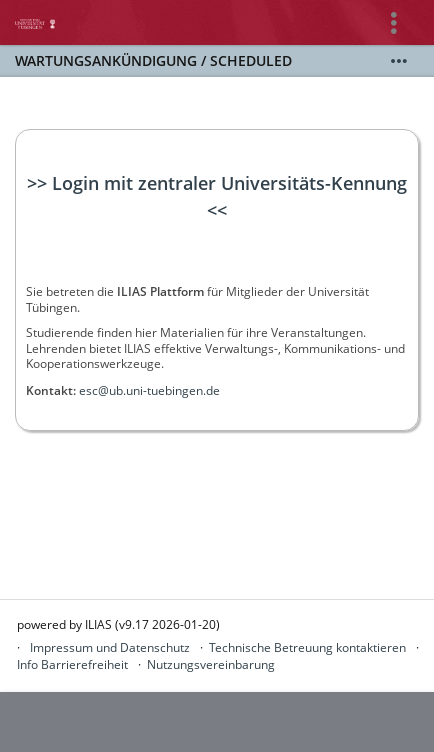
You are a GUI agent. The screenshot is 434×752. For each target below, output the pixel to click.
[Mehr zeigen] (399, 61)
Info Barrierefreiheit (72, 664)
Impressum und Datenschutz (110, 647)
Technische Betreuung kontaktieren (307, 647)
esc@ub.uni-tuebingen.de (149, 390)
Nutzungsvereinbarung (211, 664)
